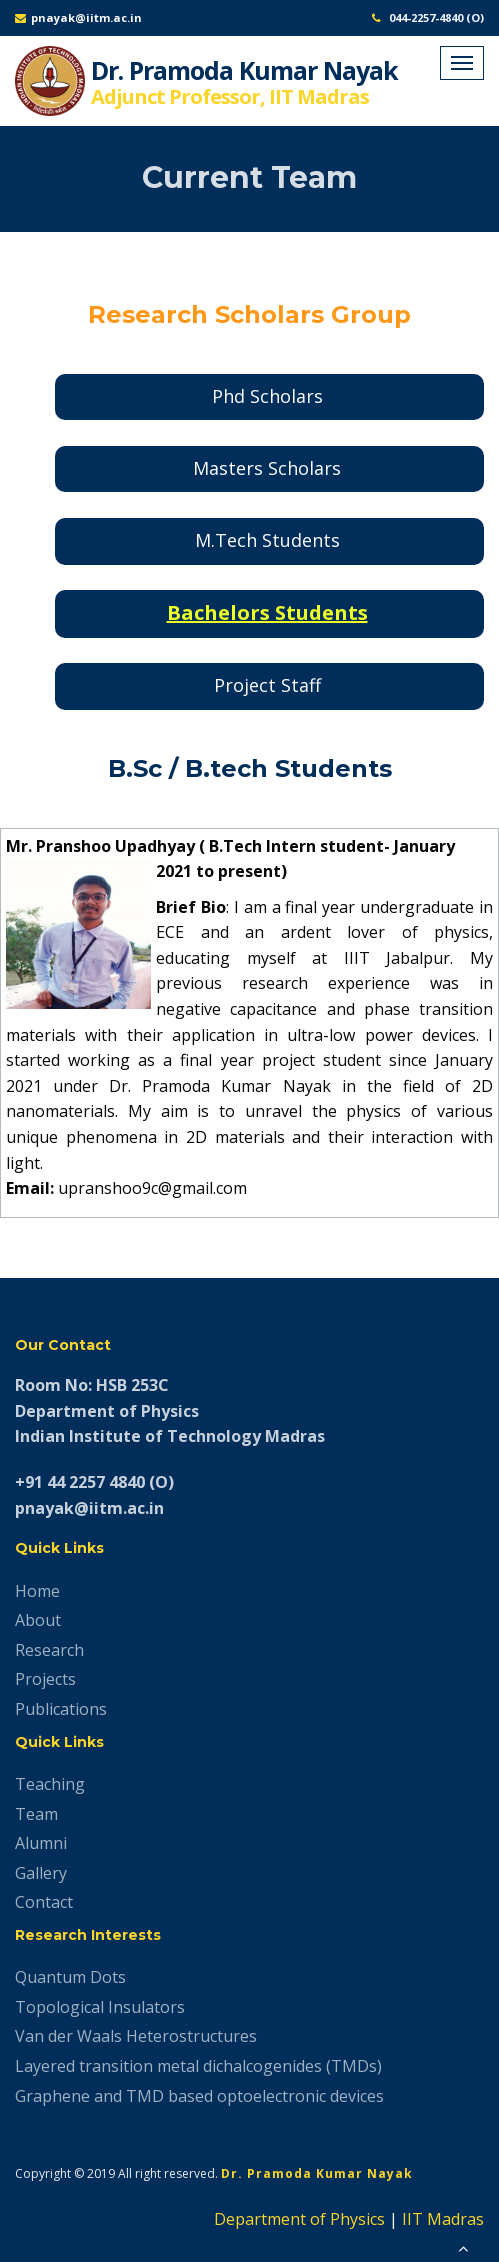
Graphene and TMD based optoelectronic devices (199, 2096)
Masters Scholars (267, 468)
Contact (44, 1902)
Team (36, 1814)
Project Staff (267, 685)
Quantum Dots (70, 1977)
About (38, 1620)
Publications (61, 1709)
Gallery (41, 1873)
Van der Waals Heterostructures (136, 2036)
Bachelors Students (267, 612)
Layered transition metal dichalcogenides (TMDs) (198, 2066)
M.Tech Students (267, 540)
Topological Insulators (100, 2007)
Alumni (41, 1843)
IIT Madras (443, 2219)
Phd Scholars (267, 396)
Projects (45, 1679)
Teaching (50, 1784)
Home (37, 1591)
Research (49, 1650)
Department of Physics (299, 2219)
